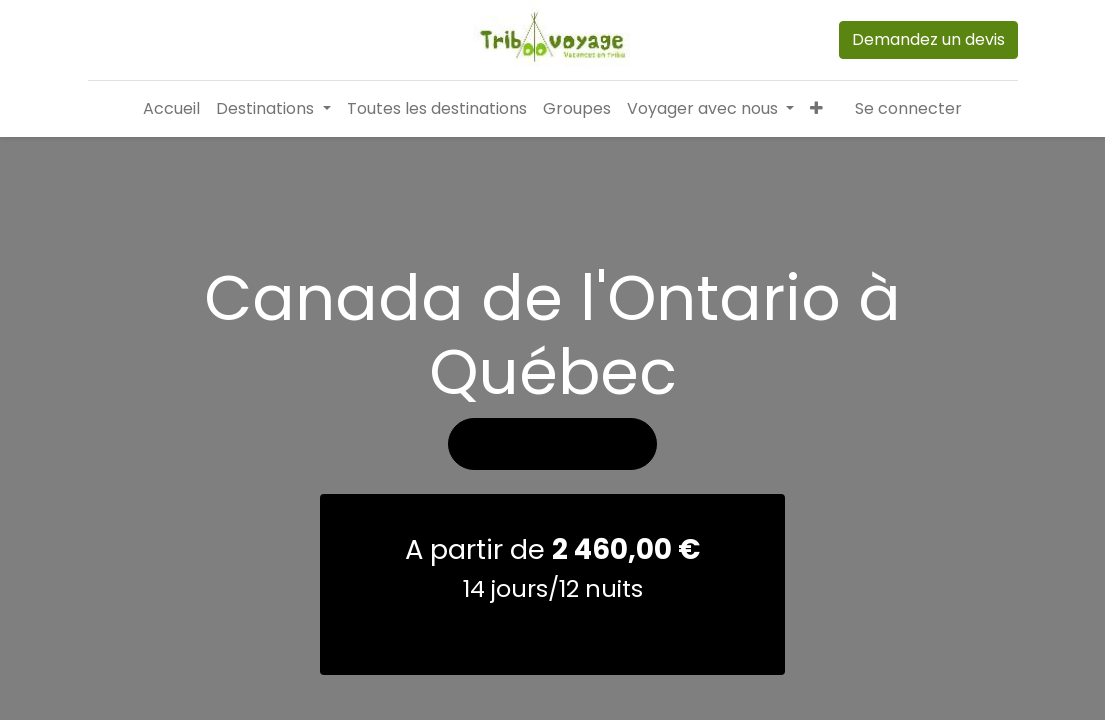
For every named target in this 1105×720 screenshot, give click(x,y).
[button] (816, 109)
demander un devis (553, 630)
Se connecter (908, 108)
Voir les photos (553, 444)
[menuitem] (171, 109)
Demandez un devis (928, 39)
